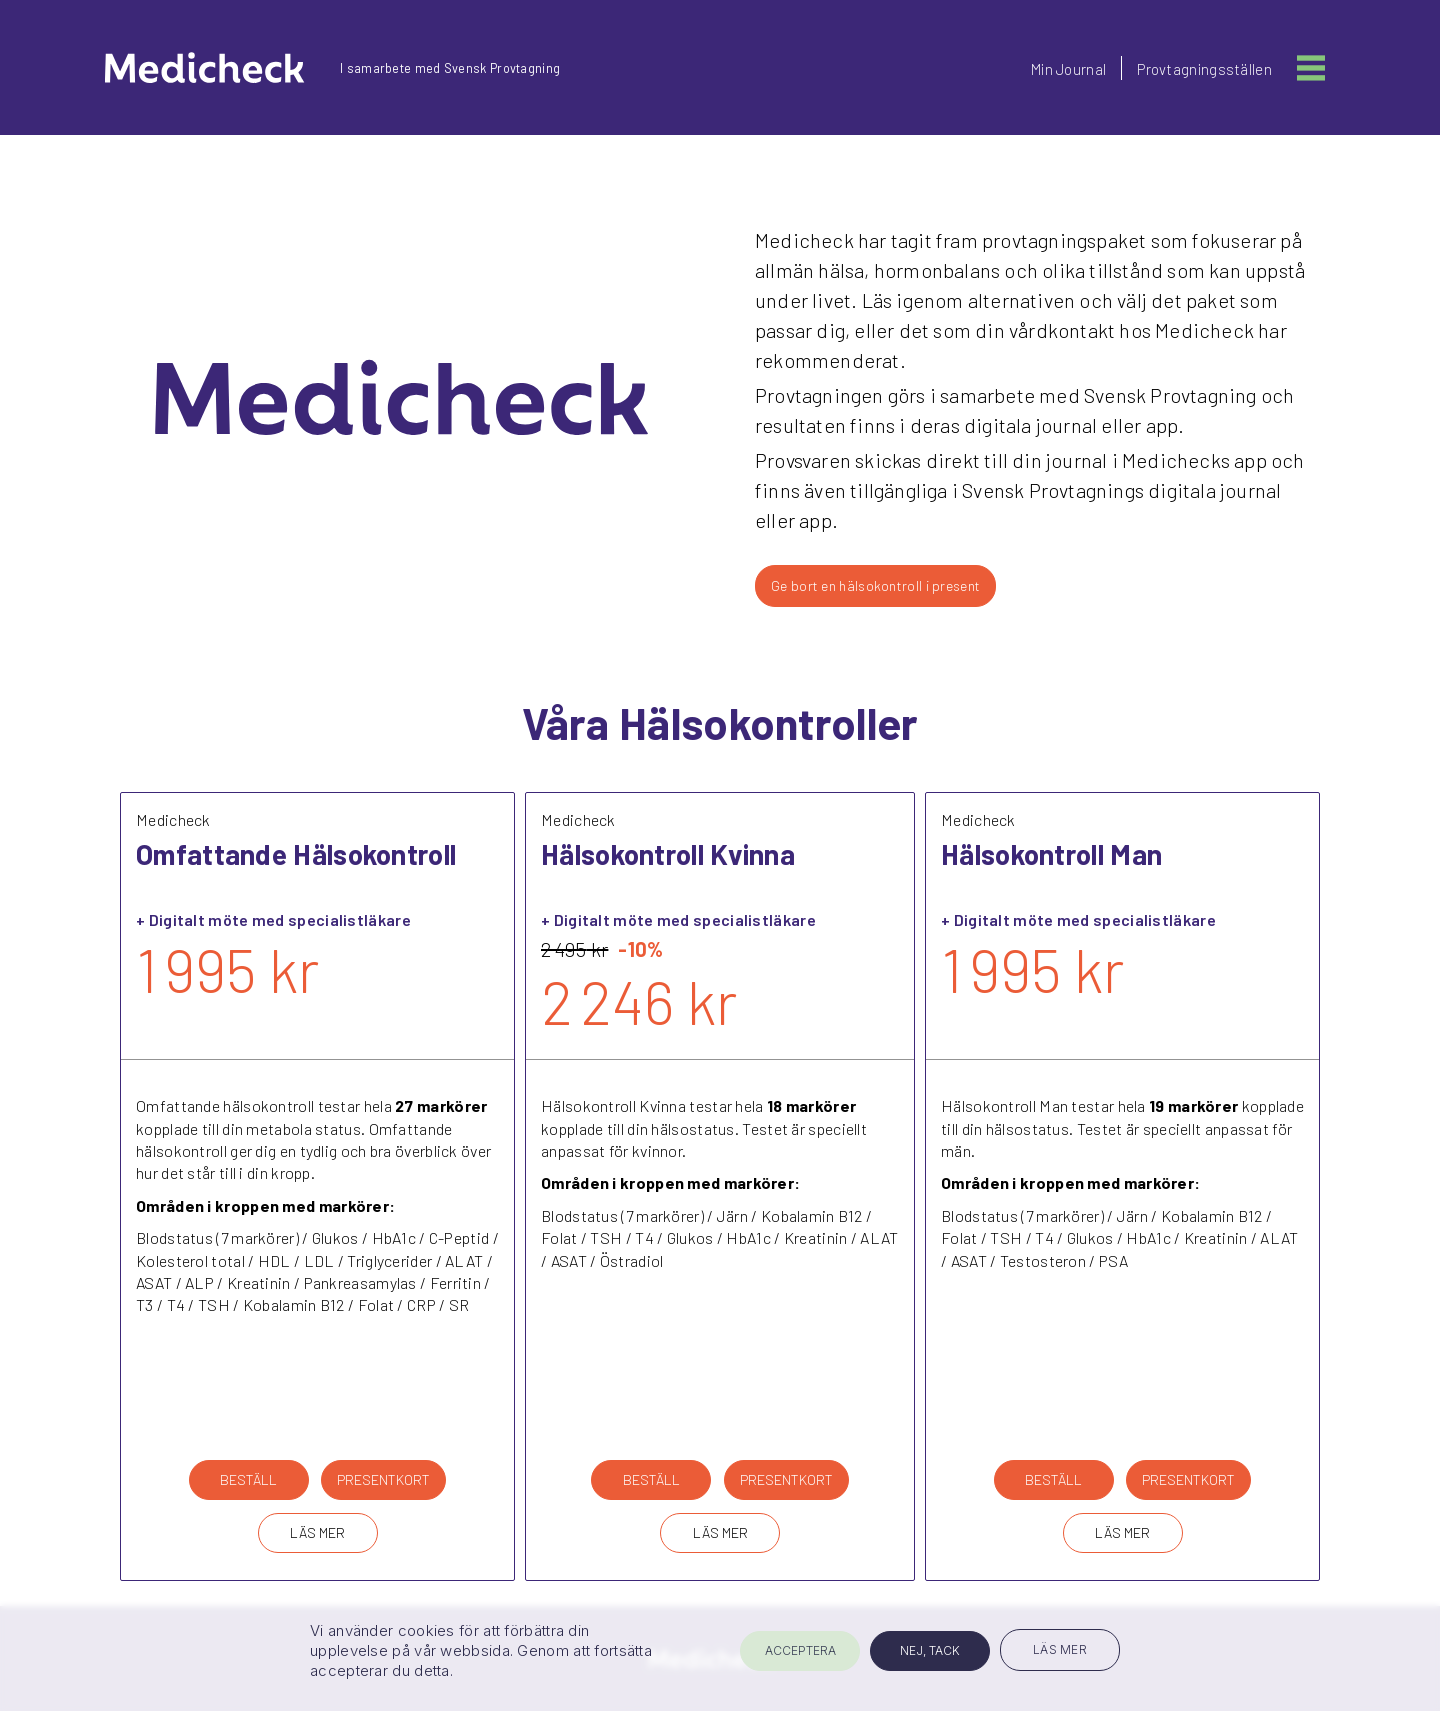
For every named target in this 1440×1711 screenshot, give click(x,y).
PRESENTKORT (383, 1479)
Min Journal (1068, 69)
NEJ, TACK (930, 1650)
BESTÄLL (248, 1479)
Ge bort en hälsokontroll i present (875, 585)
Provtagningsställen (1204, 69)
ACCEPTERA (800, 1650)
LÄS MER (317, 1532)
